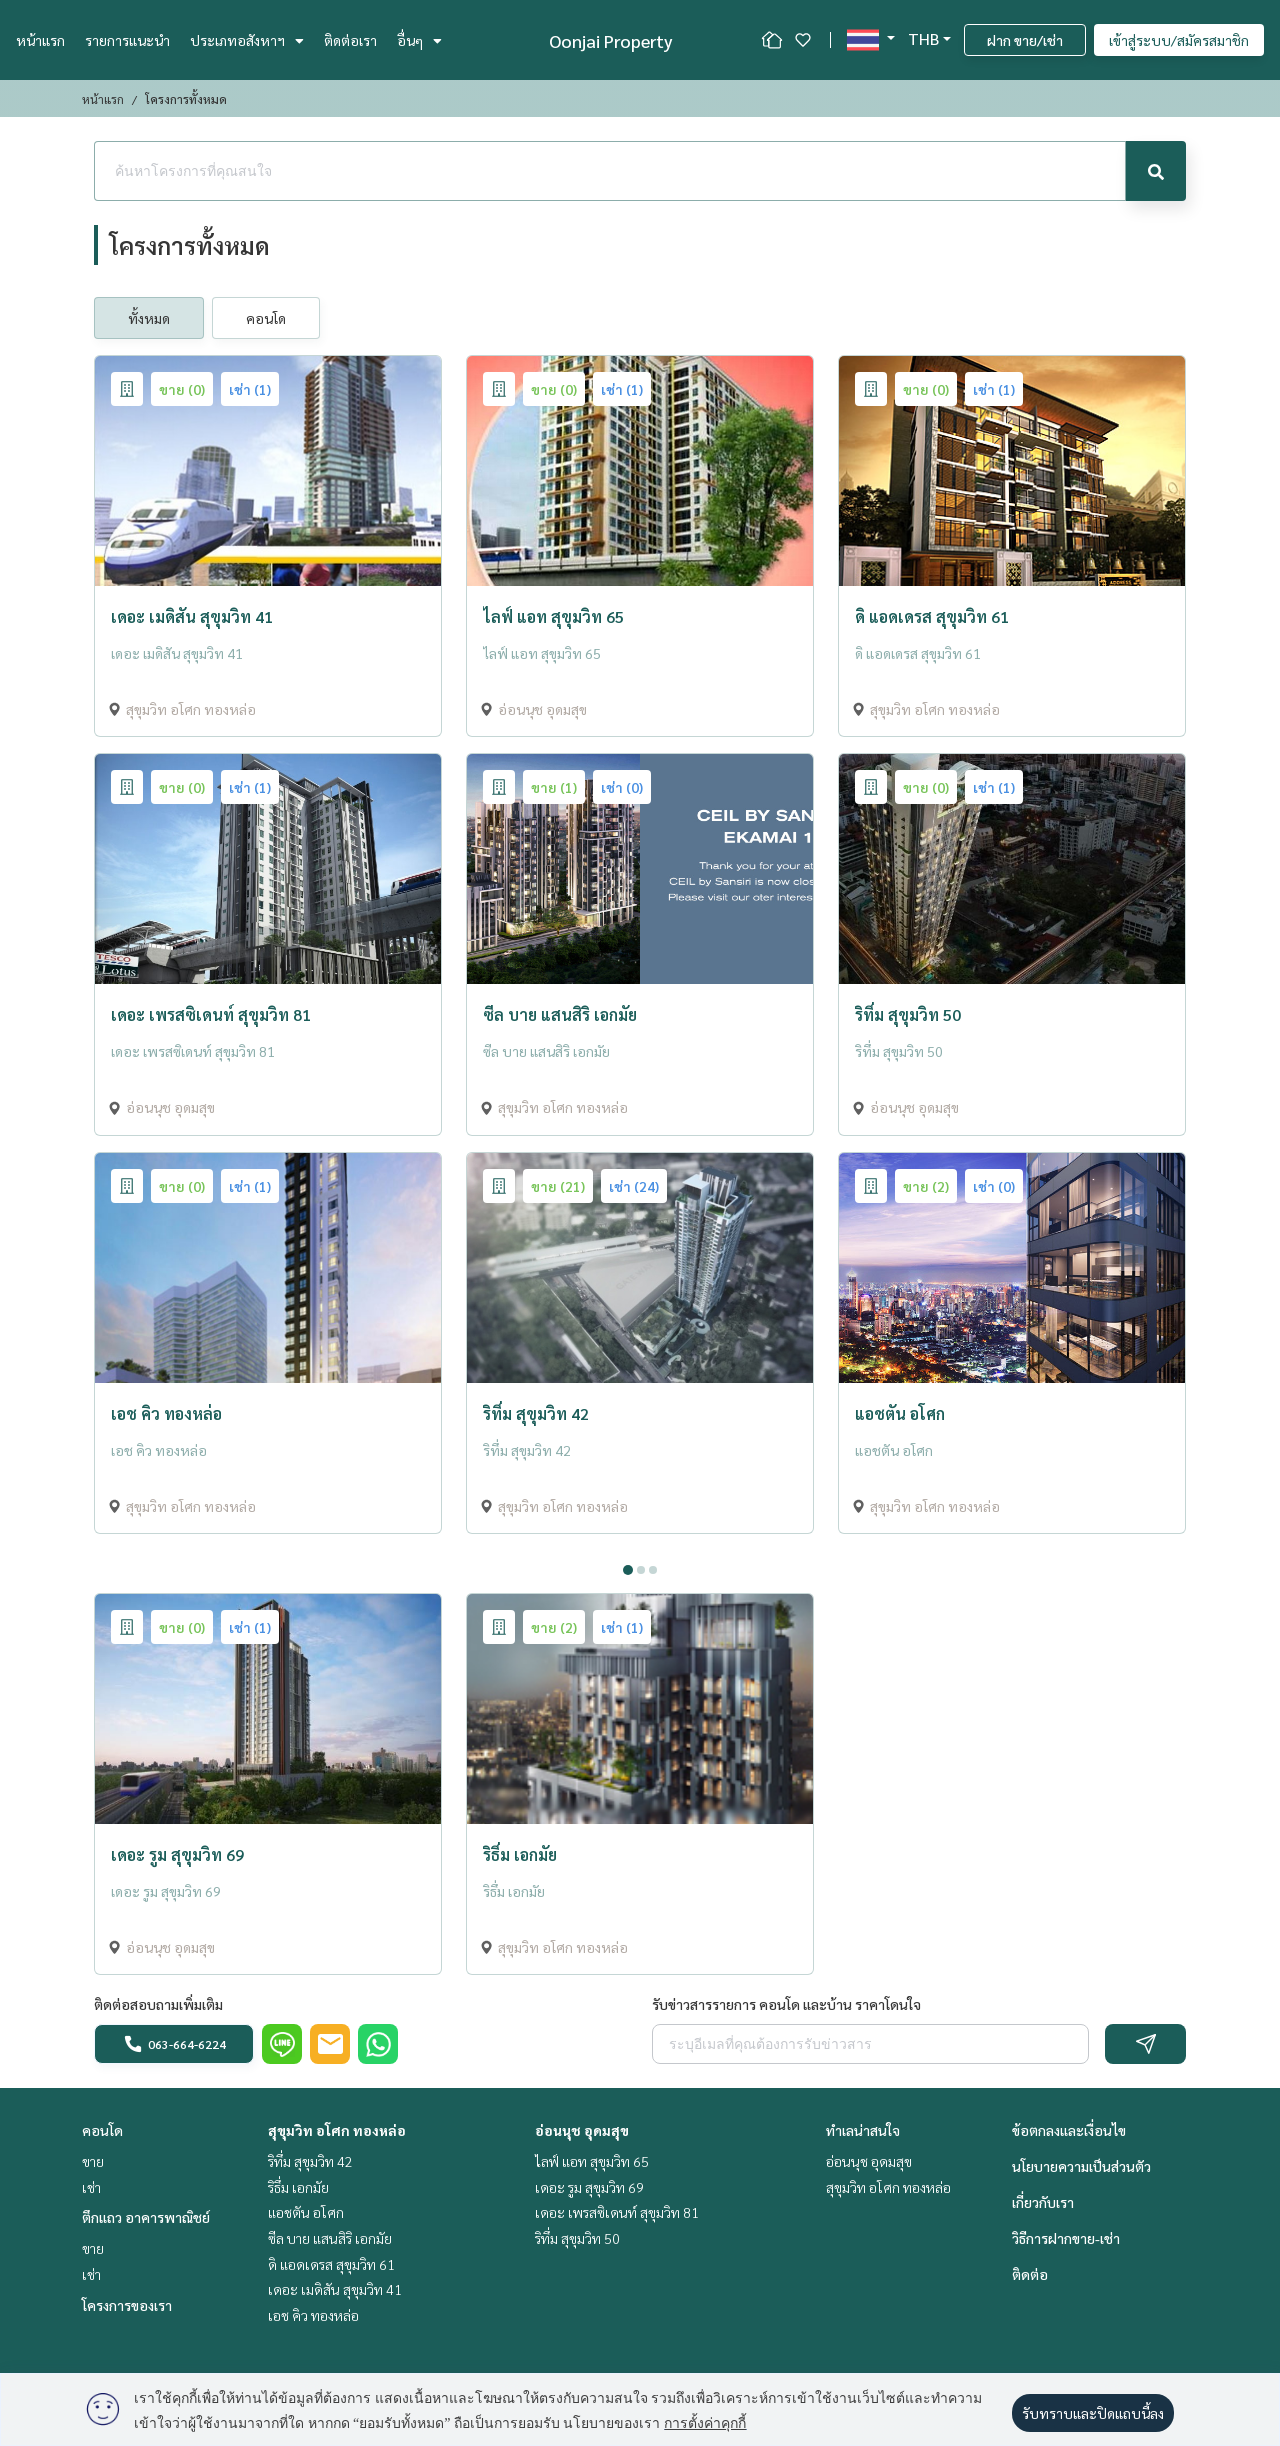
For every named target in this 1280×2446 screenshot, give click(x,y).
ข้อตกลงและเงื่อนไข (1069, 2130)
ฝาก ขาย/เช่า (1025, 40)
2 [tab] (641, 1570)
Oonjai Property (611, 40)
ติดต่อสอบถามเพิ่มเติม (158, 2004)
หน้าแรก (40, 40)
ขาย (93, 2161)
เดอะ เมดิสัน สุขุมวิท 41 (335, 2289)
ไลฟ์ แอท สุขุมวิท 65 (592, 2161)
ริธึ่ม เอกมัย (298, 2187)
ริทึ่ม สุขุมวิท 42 (310, 2161)
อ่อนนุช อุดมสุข (582, 2130)
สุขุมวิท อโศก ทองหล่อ (337, 2130)
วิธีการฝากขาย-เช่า (1066, 2238)
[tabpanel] (640, 1550)
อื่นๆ (419, 40)
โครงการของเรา (127, 2305)
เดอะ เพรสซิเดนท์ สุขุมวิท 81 (617, 2212)
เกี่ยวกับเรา (1043, 2202)
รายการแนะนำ (127, 40)
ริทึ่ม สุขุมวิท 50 (577, 2238)
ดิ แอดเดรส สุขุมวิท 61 (331, 2264)
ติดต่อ (1030, 2274)
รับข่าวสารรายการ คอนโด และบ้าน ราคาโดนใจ (786, 2004)
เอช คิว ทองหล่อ (313, 2315)
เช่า (91, 2187)
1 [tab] (628, 1570)
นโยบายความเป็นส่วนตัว (1081, 2166)
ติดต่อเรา (350, 40)
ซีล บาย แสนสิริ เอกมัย (330, 2238)
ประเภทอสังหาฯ (247, 40)
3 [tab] (653, 1570)
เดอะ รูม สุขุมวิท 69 (589, 2187)
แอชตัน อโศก (306, 2212)
